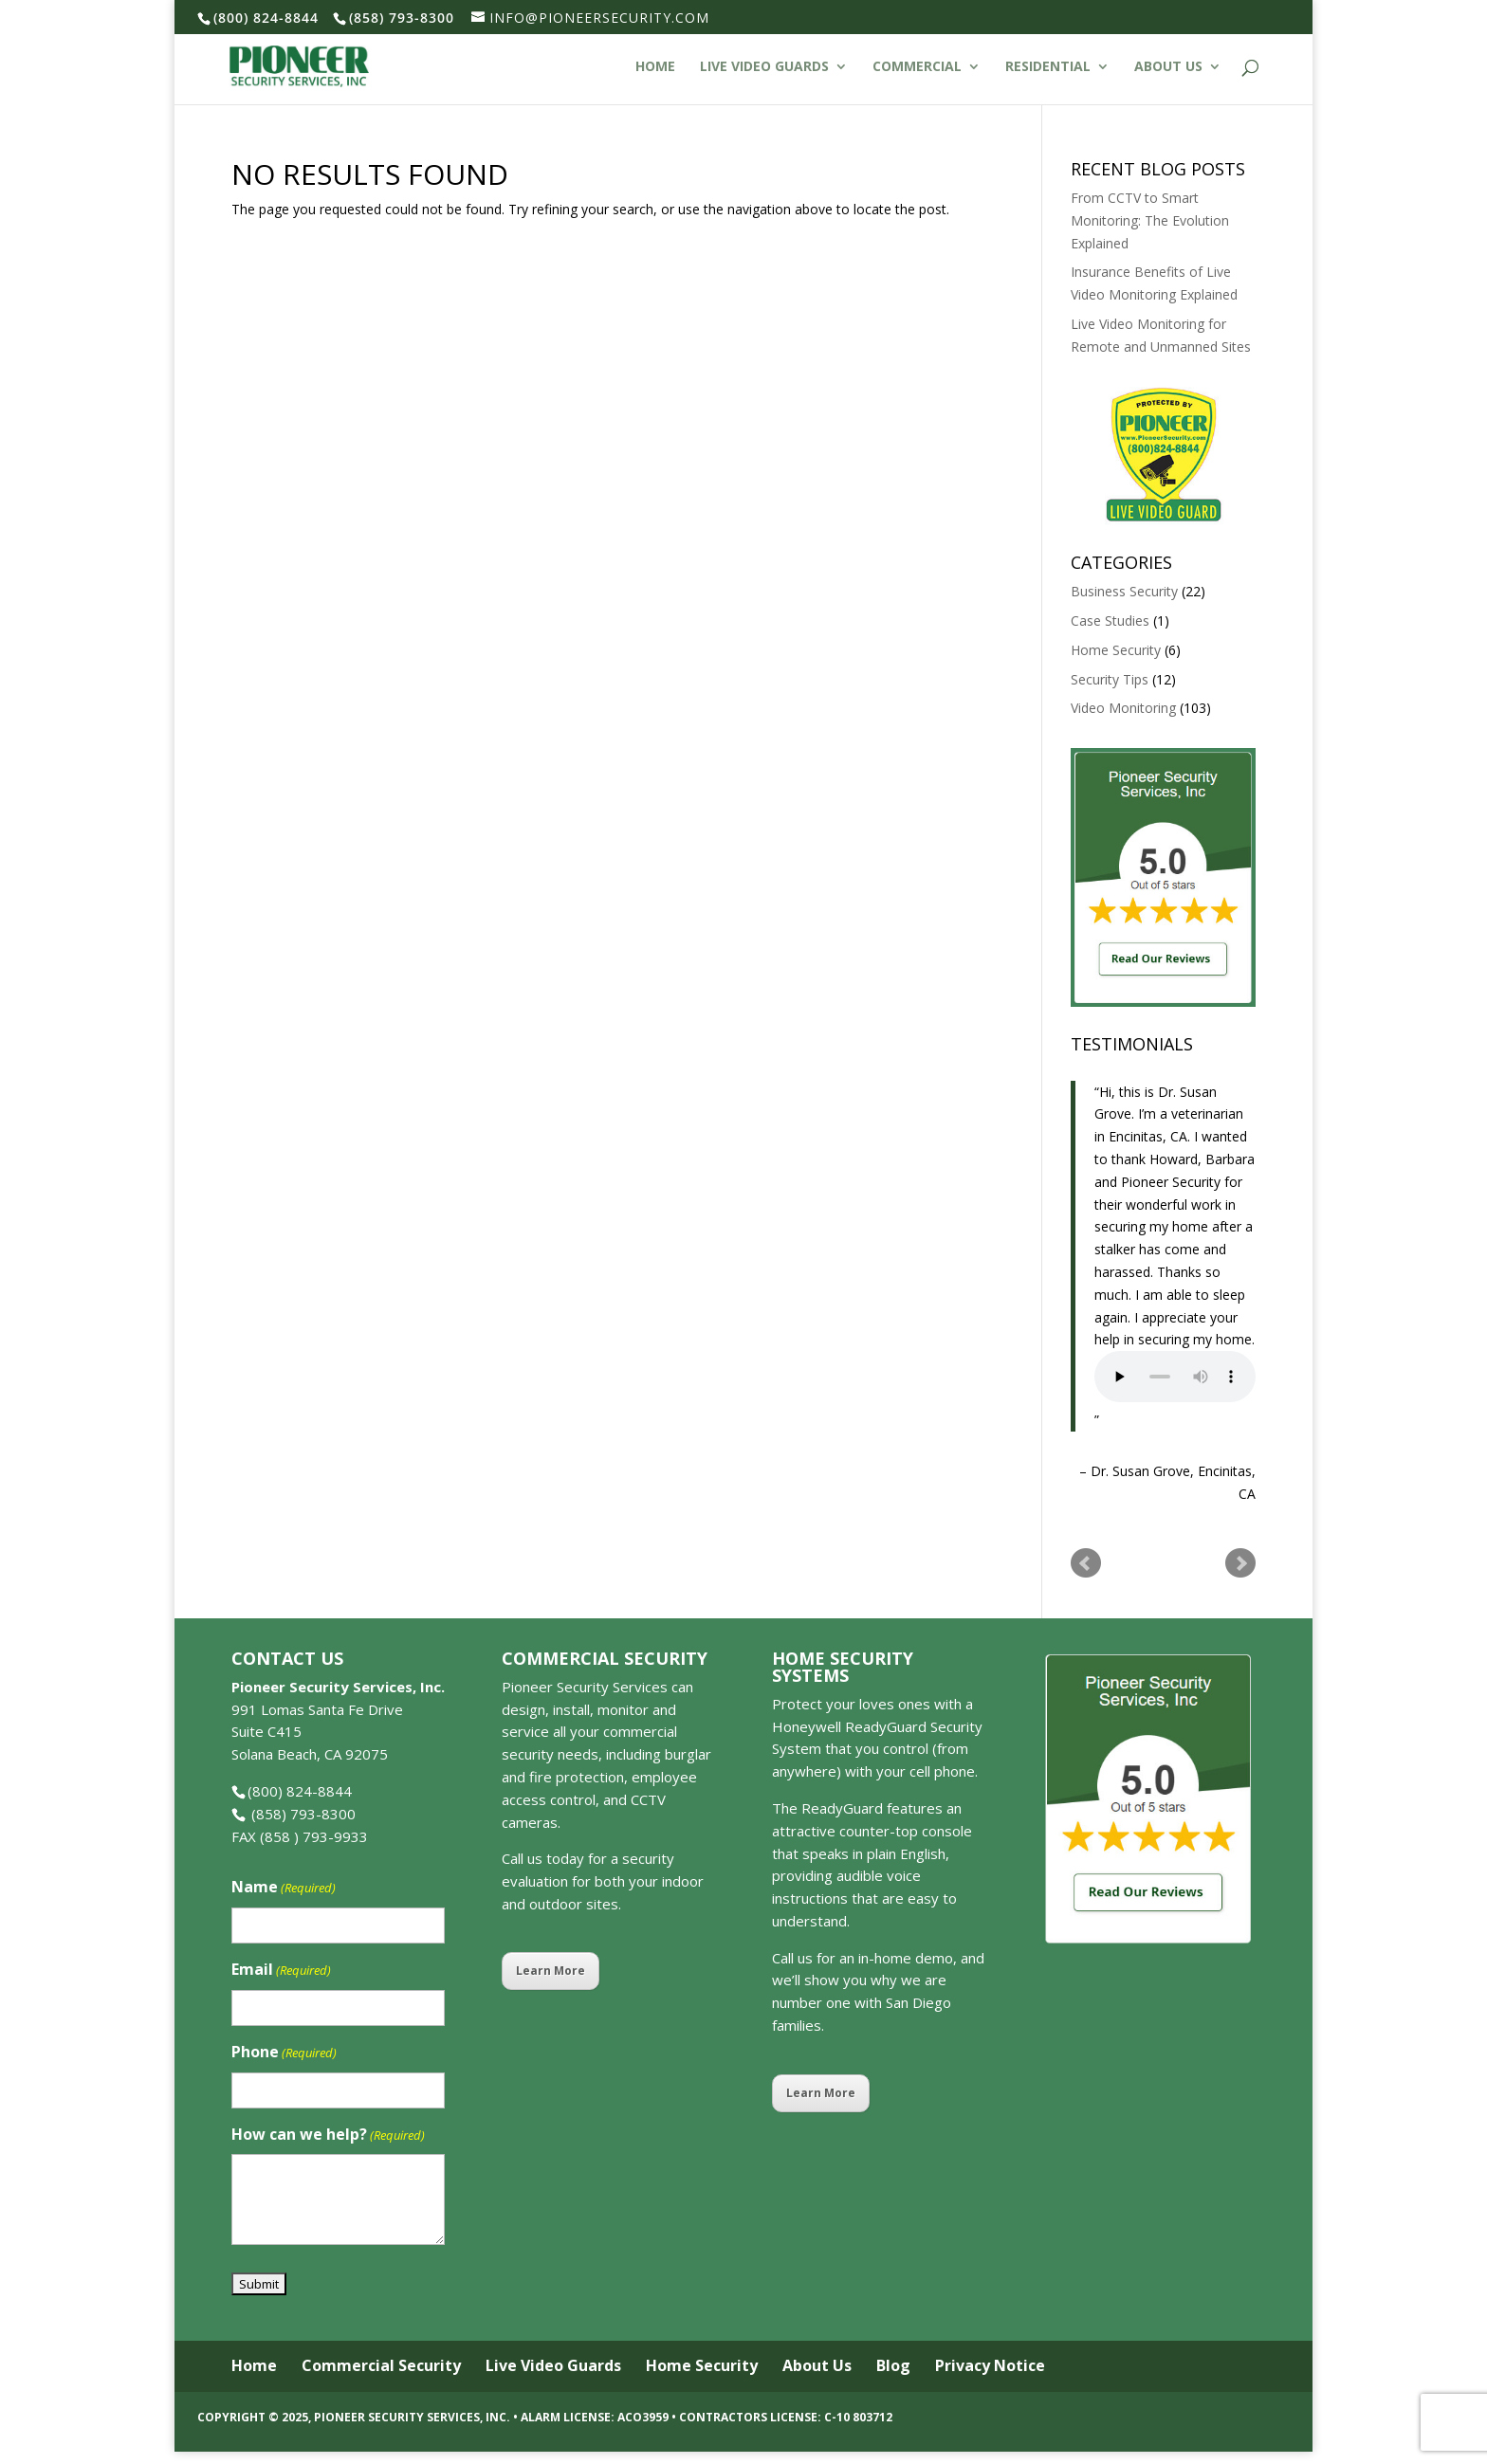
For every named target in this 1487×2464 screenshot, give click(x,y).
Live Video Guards (764, 67)
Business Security (1124, 591)
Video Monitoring (1123, 708)
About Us (1168, 67)
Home (655, 67)
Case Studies (1110, 620)
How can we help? (328, 2135)
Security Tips (1109, 679)
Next (1240, 1563)
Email (281, 1970)
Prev (1086, 1563)
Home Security (1116, 650)
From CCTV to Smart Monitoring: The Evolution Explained (1150, 220)
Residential (1048, 67)
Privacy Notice (990, 2365)
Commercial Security (381, 2365)
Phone (284, 2053)
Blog (893, 2365)
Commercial (917, 67)
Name (283, 1888)
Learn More (550, 1970)
